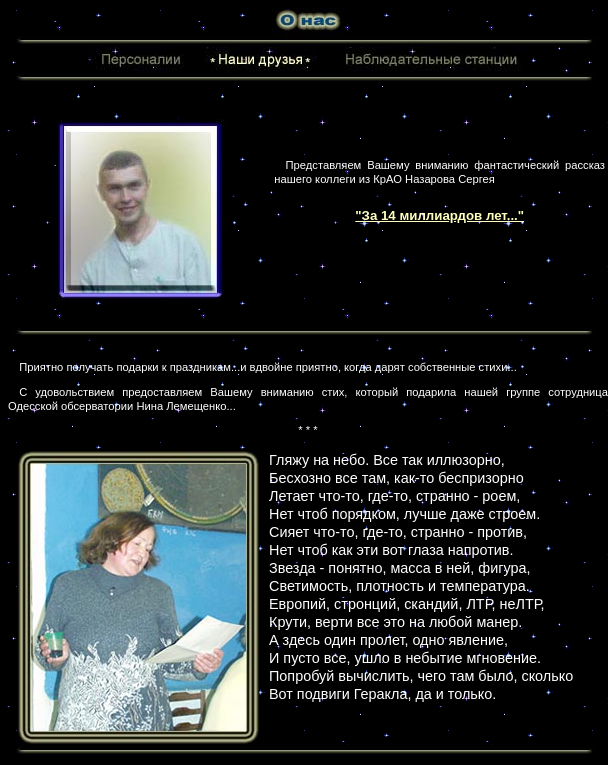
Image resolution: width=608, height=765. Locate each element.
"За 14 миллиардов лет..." (439, 215)
